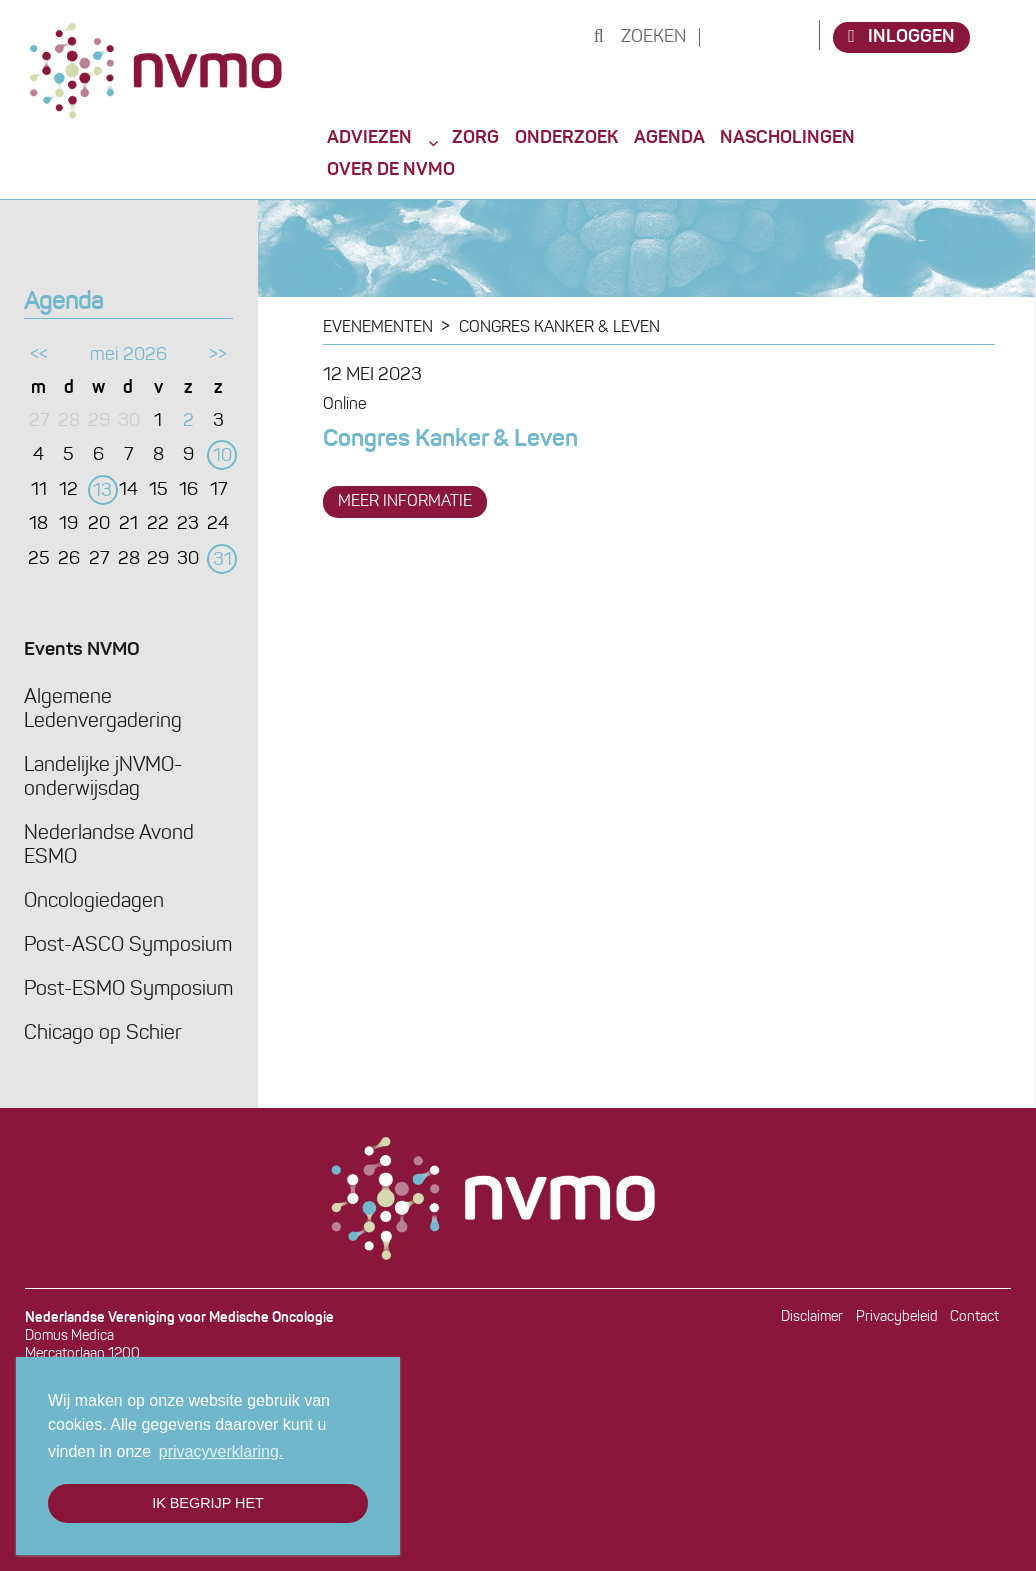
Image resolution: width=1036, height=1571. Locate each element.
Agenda (669, 138)
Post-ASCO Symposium (128, 946)
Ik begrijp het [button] (208, 1503)
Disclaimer (812, 1317)
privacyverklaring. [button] (221, 1451)
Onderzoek (566, 138)
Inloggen (901, 36)
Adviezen (369, 138)
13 (102, 491)
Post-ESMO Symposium (128, 990)
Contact (974, 1317)
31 (222, 560)
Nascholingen (787, 138)
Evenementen (378, 328)
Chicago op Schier (103, 1034)
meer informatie (405, 502)
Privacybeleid (897, 1317)
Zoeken (640, 37)
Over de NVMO (391, 170)
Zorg (475, 138)
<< (39, 355)
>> (218, 355)
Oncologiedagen (94, 902)
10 (222, 456)
